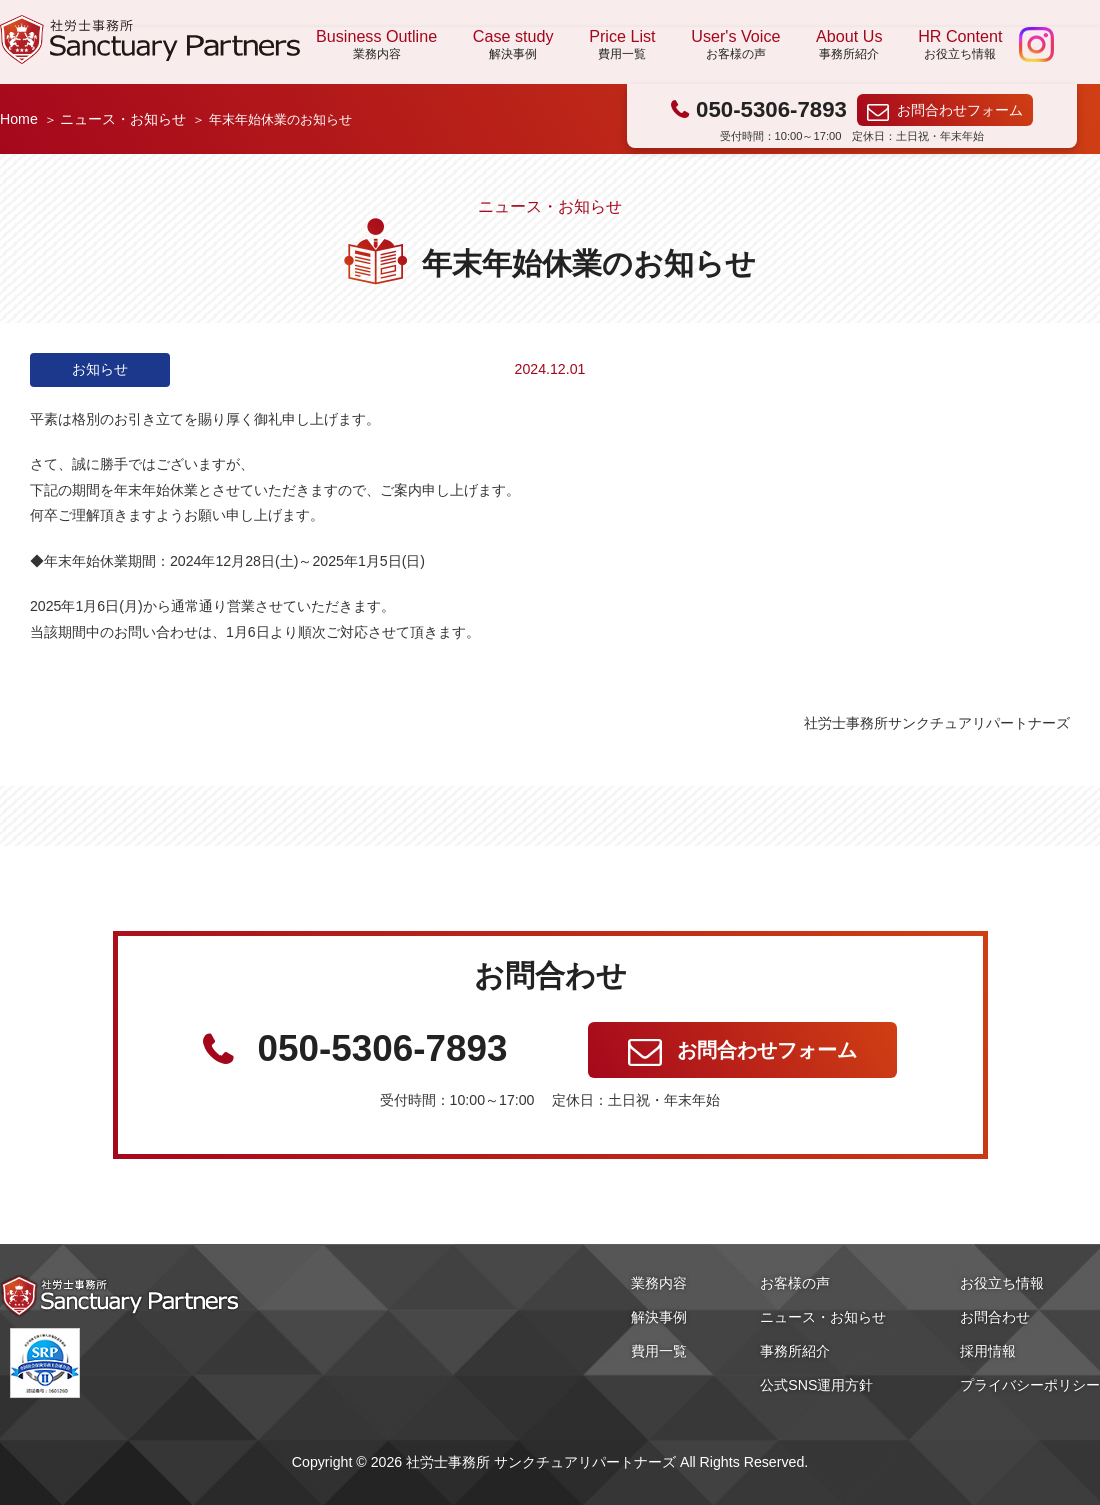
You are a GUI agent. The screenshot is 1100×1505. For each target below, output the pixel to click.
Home (19, 119)
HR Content (960, 45)
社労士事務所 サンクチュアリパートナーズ (150, 39)
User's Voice (735, 45)
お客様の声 (795, 1283)
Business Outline (376, 45)
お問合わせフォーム (960, 110)
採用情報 (988, 1351)
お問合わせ (995, 1317)
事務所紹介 (795, 1351)
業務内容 (659, 1283)
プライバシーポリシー (1030, 1385)
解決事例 (659, 1317)
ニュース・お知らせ (123, 119)
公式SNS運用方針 (816, 1385)
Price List (622, 45)
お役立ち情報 (1002, 1283)
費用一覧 (659, 1351)
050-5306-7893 (771, 109)
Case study (513, 45)
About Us (849, 45)
